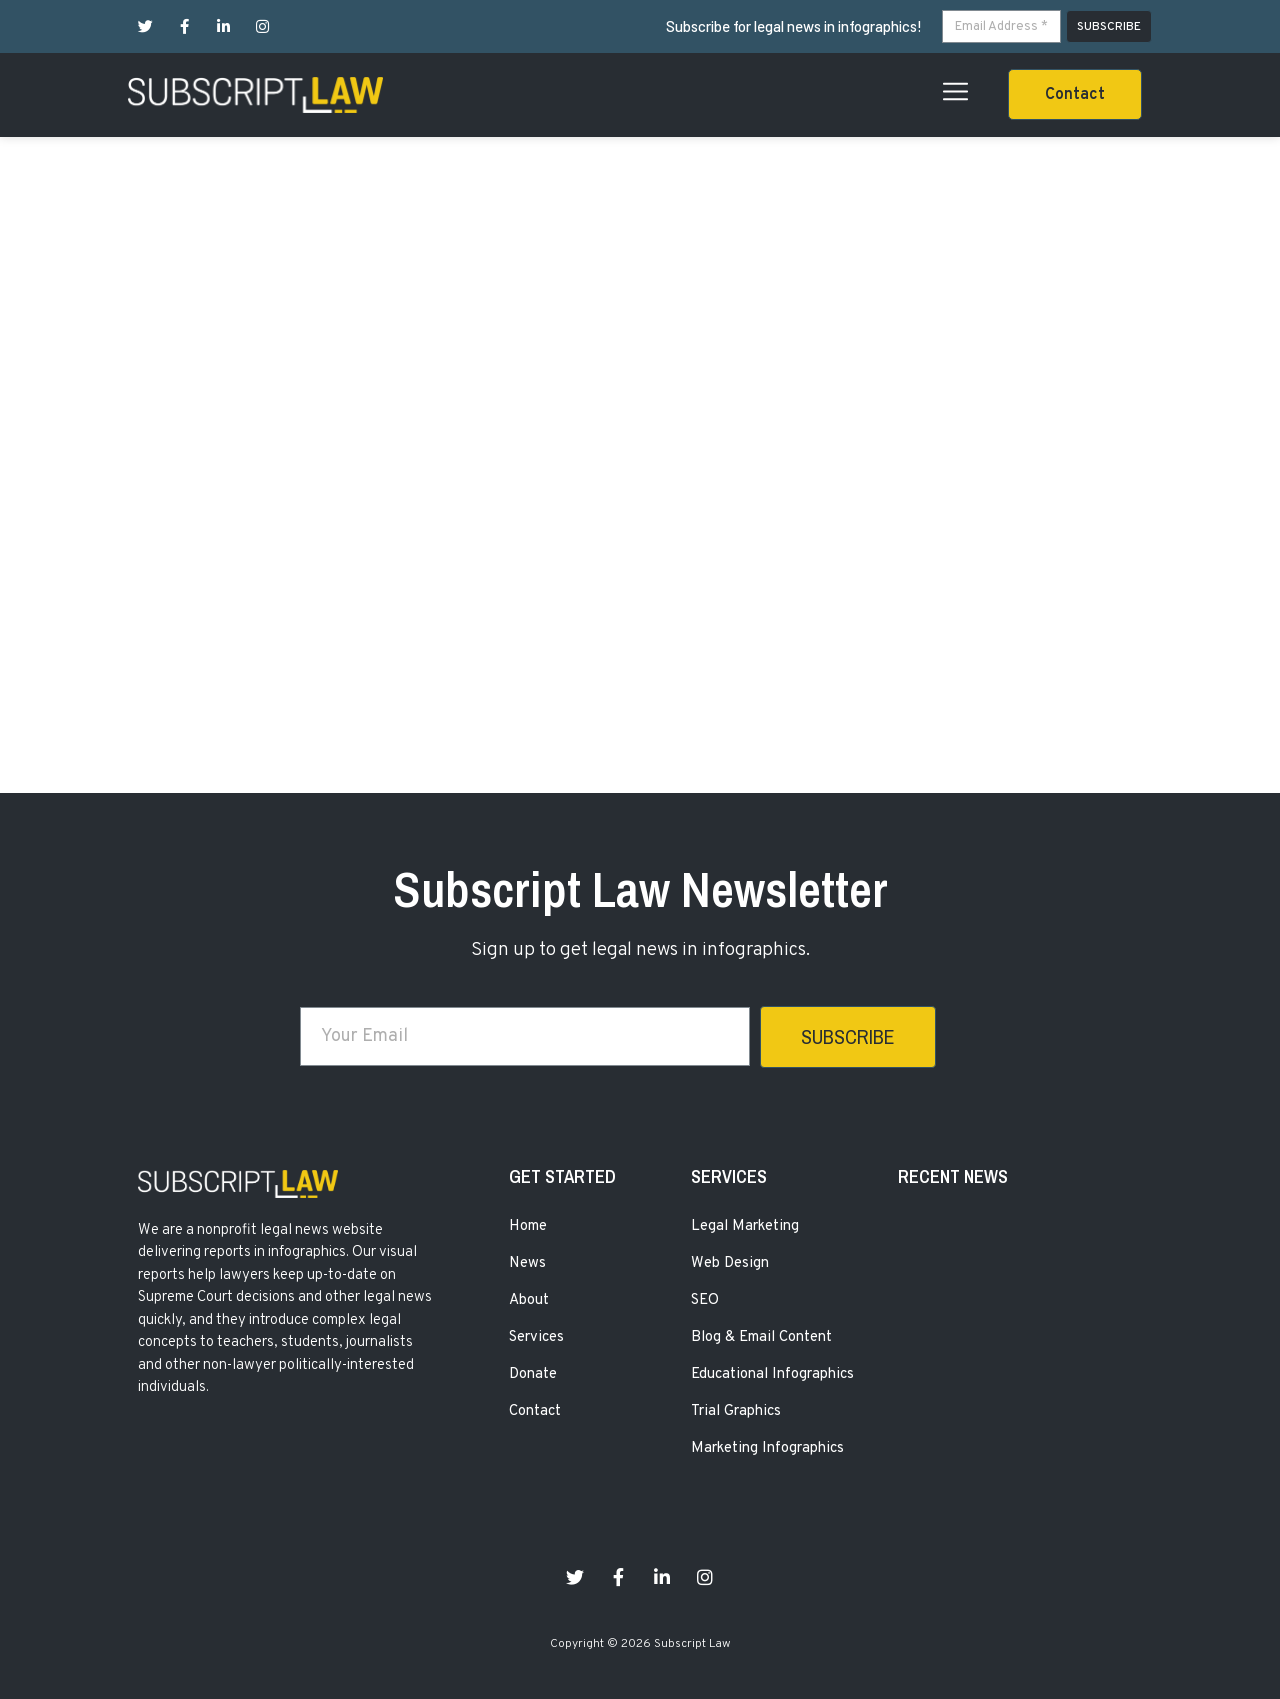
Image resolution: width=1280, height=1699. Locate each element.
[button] (1075, 94)
